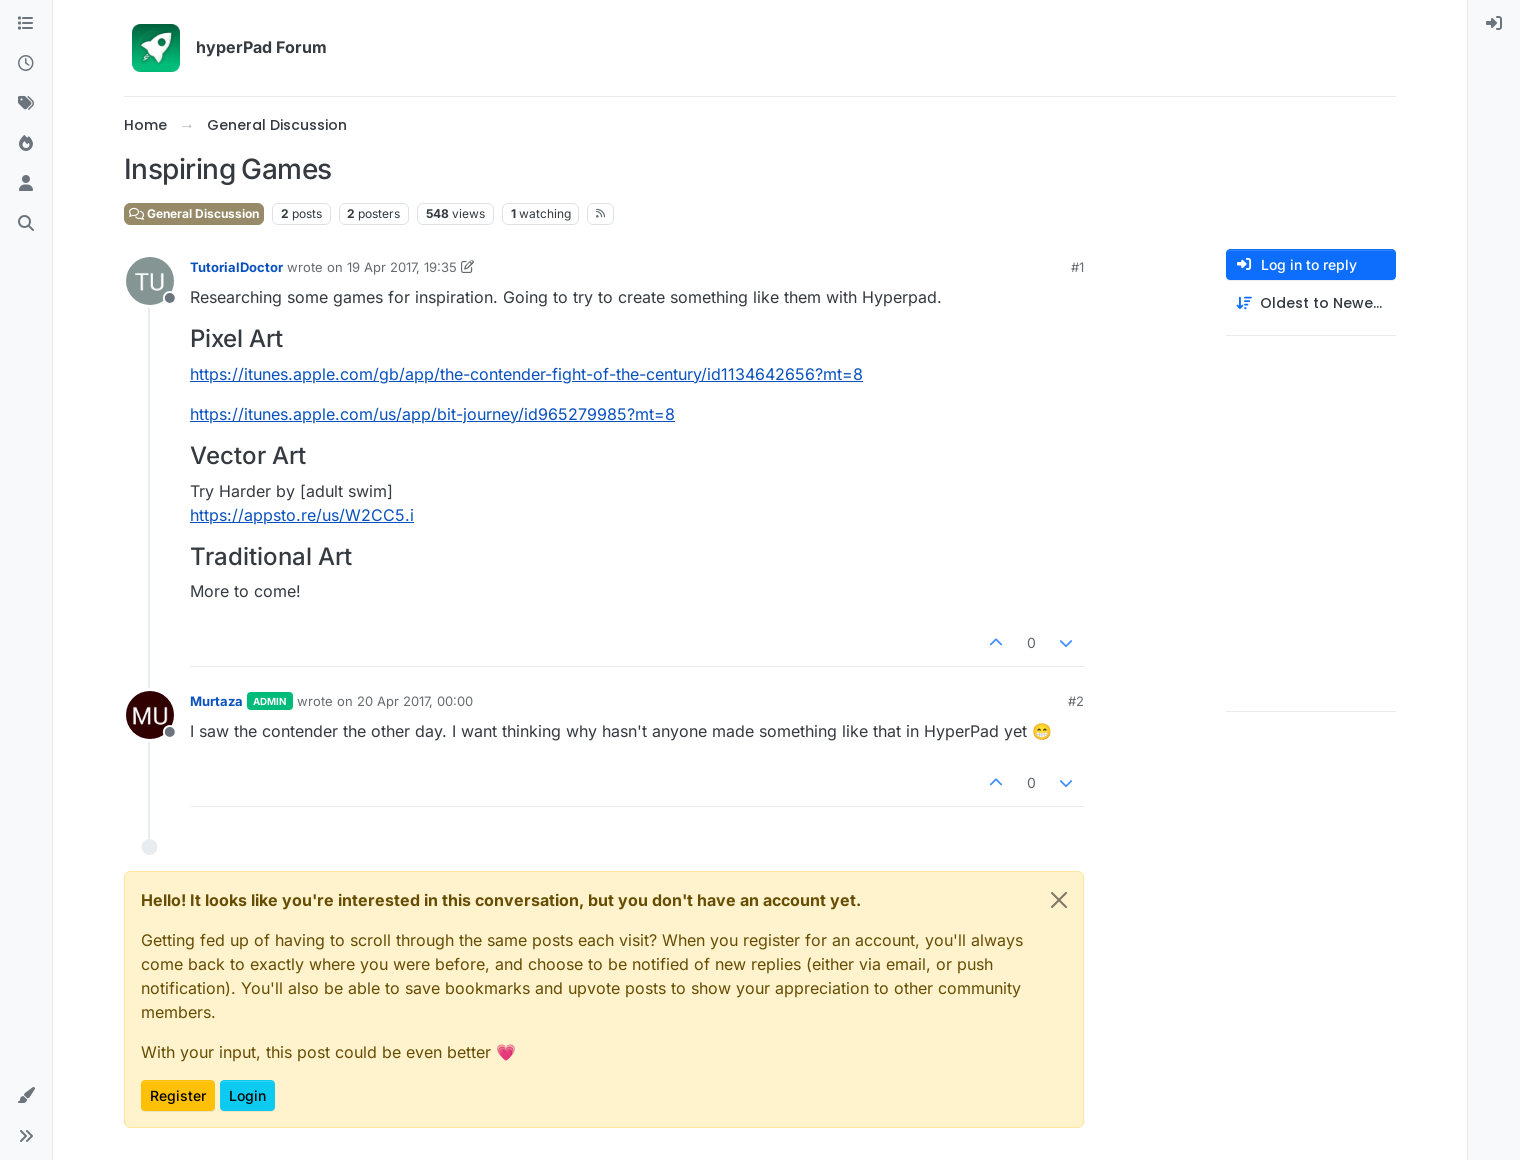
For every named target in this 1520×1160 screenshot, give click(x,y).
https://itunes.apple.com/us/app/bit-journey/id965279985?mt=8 (432, 414)
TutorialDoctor (236, 267)
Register (178, 1095)
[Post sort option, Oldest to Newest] (1311, 303)
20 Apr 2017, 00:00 (415, 701)
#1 (1077, 267)
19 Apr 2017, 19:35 (402, 267)
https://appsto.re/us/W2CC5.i (302, 515)
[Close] (1059, 900)
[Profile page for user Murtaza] (150, 715)
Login (247, 1095)
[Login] (1494, 24)
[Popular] (26, 144)
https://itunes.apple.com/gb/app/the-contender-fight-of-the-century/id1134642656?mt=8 (526, 374)
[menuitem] (1494, 24)
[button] (26, 1096)
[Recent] (26, 64)
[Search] (26, 224)
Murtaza (216, 701)
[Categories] (26, 24)
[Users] (26, 184)
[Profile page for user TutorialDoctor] (150, 281)
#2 (1076, 701)
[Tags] (26, 104)
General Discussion (194, 213)
